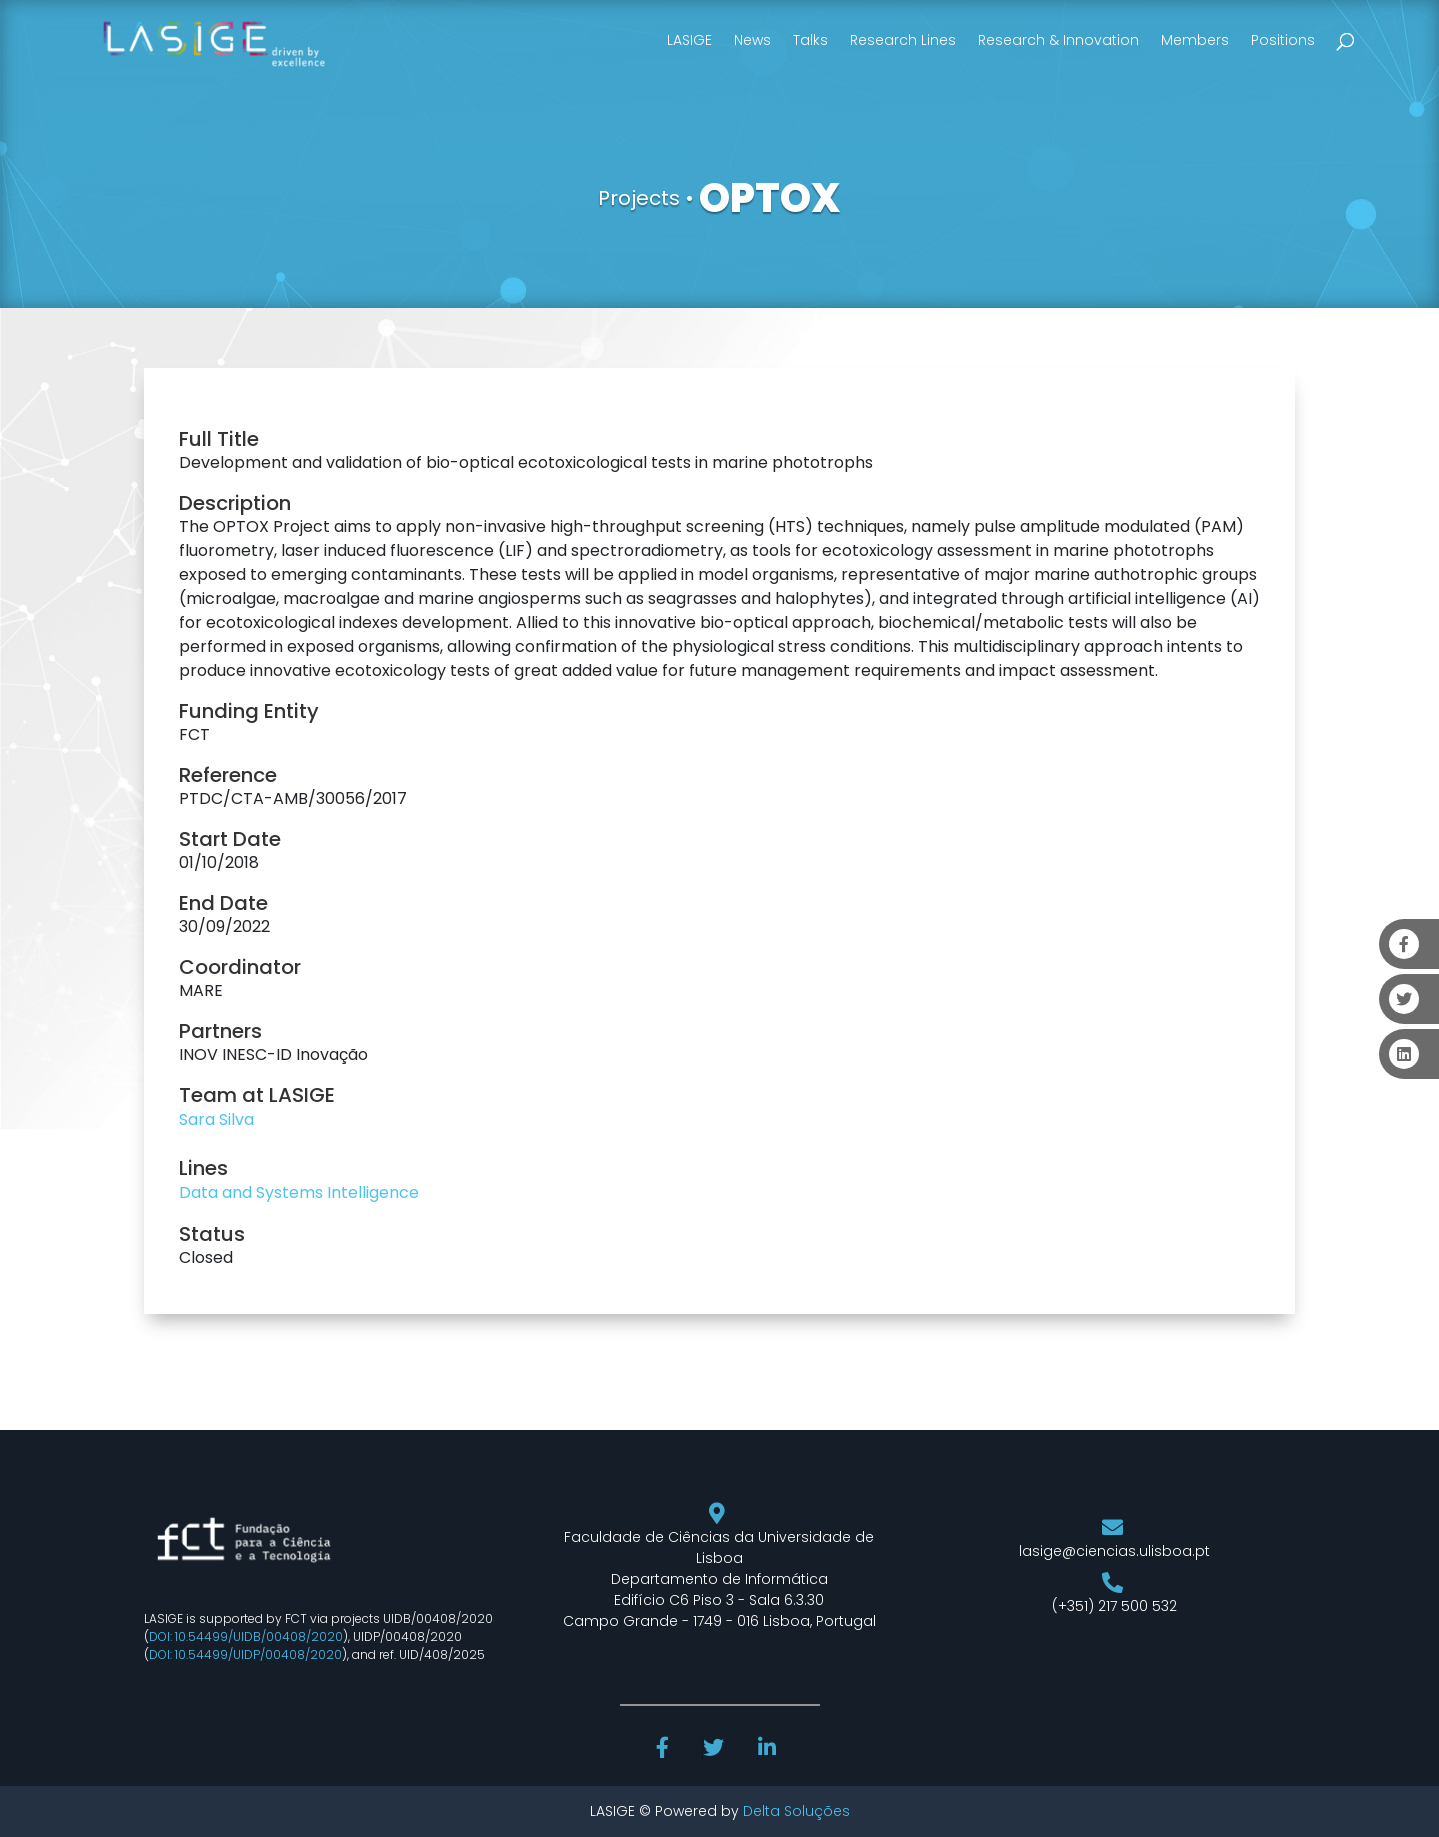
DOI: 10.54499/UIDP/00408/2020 (245, 1654)
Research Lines (903, 40)
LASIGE (689, 40)
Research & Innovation (1058, 40)
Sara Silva (216, 1119)
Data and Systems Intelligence (299, 1192)
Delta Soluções (796, 1811)
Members (1195, 40)
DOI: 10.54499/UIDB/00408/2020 (246, 1636)
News (752, 40)
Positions (1283, 40)
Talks (810, 40)
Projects (639, 198)
